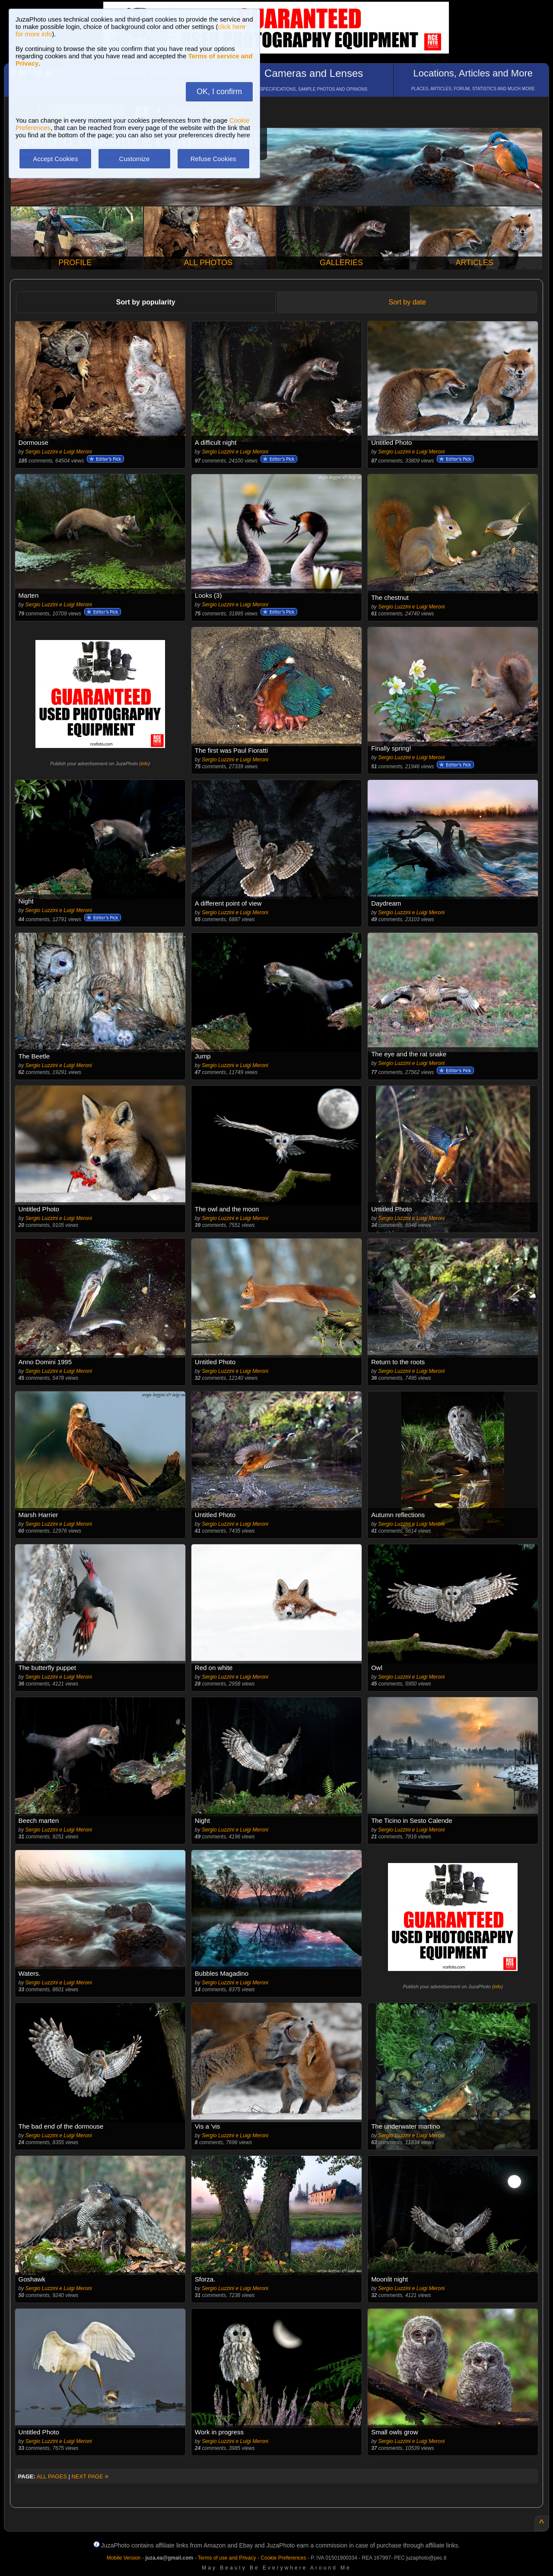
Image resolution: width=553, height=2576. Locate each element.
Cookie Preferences (283, 2558)
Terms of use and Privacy (227, 2558)
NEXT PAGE (89, 2476)
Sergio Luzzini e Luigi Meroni (58, 452)
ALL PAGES (52, 2476)
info (145, 763)
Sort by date (407, 302)
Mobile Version (124, 2558)
